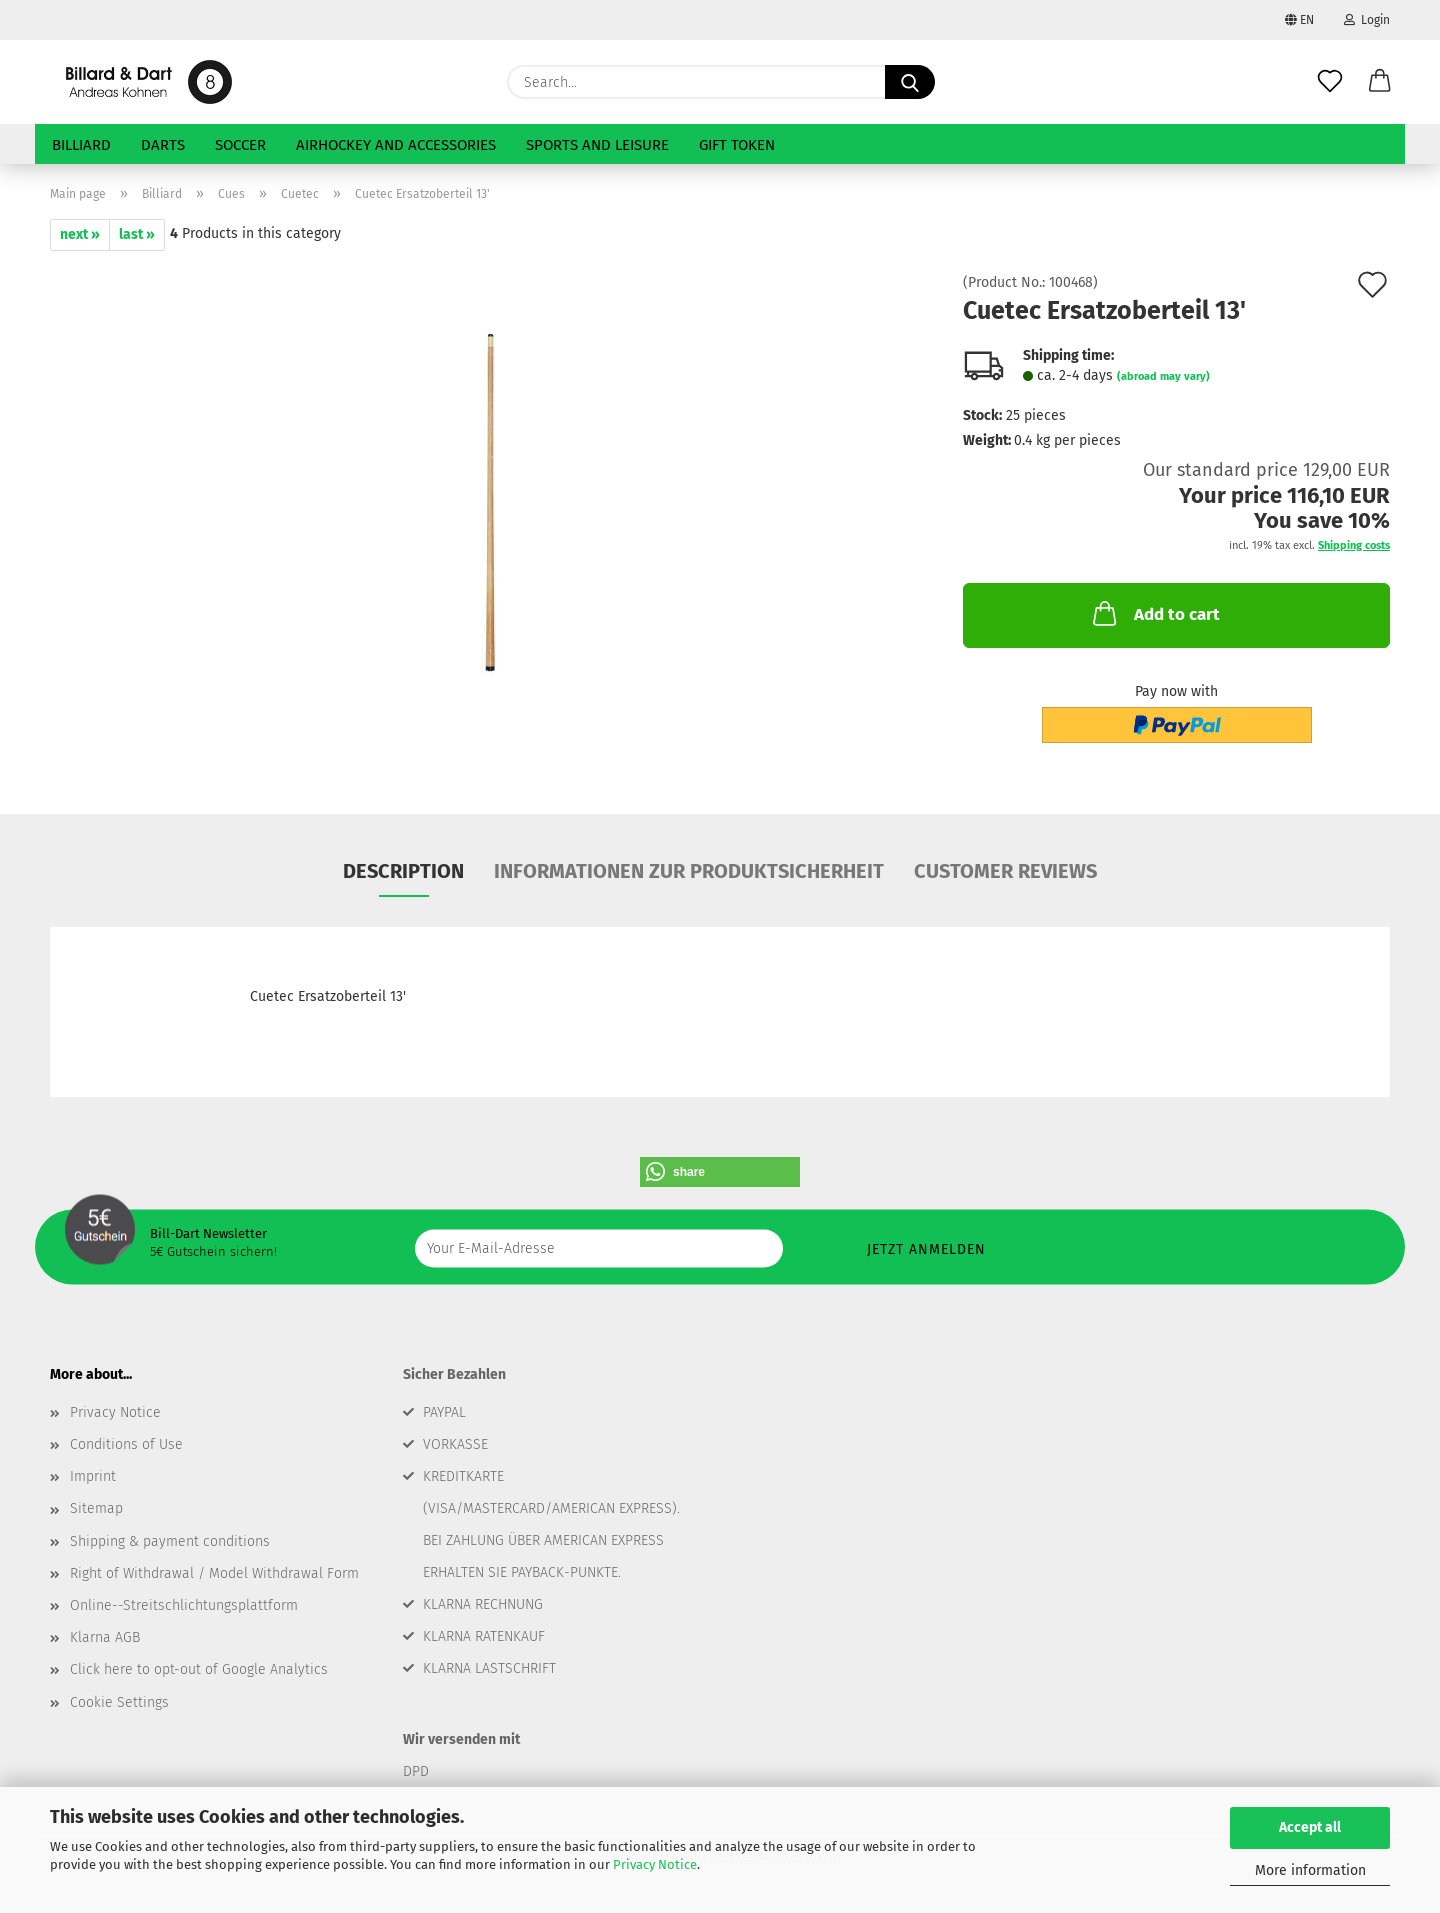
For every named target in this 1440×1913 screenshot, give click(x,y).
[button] (1380, 82)
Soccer (240, 145)
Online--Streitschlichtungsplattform (184, 1605)
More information (1310, 1870)
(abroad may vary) (1163, 376)
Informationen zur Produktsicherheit (689, 871)
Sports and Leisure (597, 145)
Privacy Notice (655, 1864)
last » (137, 234)
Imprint (93, 1476)
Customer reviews (1005, 871)
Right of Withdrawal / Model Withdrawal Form (214, 1573)
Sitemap (96, 1508)
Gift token (737, 145)
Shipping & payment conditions (170, 1541)
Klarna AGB (105, 1637)
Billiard (81, 145)
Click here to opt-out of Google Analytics (199, 1669)
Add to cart (1154, 613)
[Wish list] (1330, 82)
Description (403, 871)
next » (80, 234)
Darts (163, 145)
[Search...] (910, 82)
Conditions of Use (126, 1444)
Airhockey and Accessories (396, 145)
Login (1367, 20)
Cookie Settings (119, 1702)
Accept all (1310, 1827)
